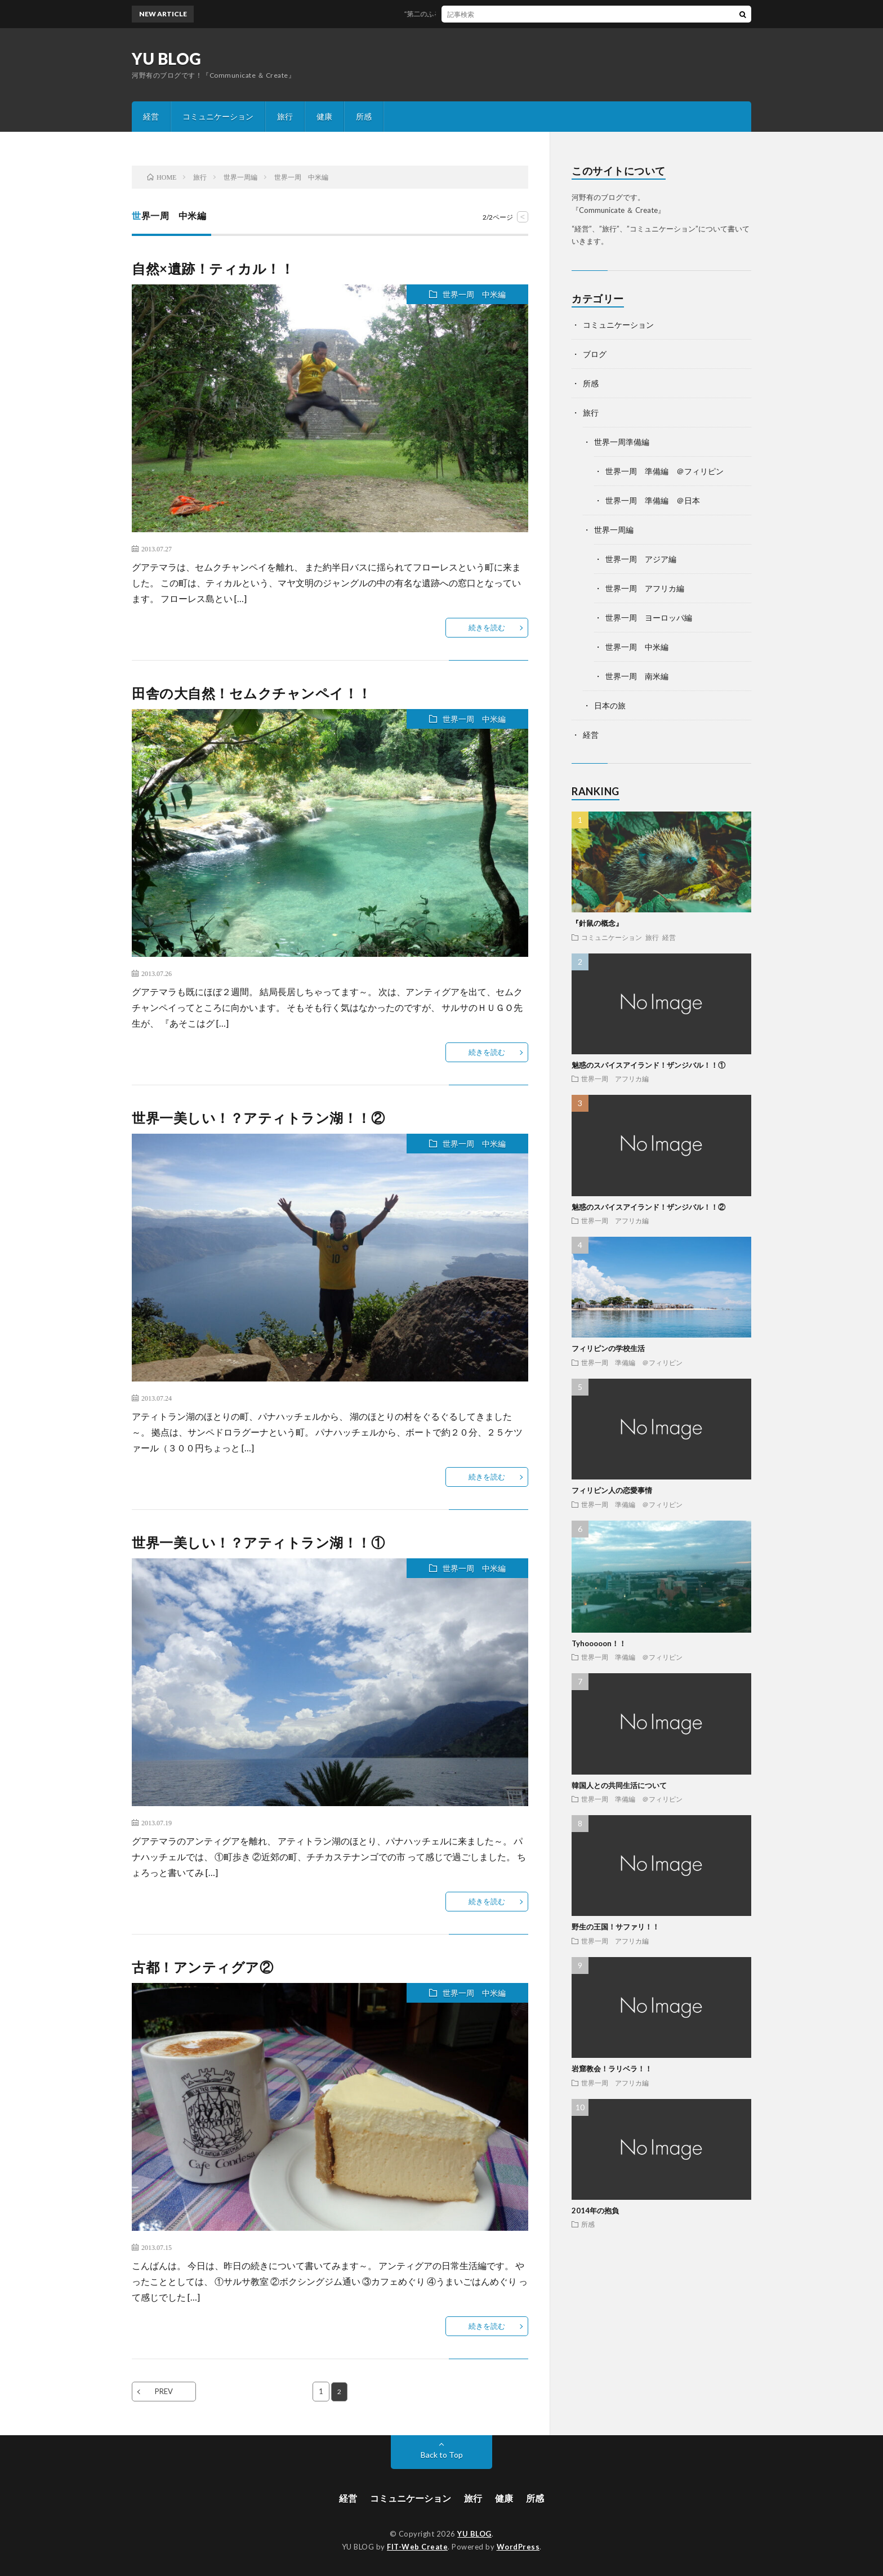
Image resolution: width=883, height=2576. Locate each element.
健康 (324, 116)
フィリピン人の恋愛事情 (612, 1490)
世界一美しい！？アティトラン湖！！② (258, 1117)
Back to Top (442, 2454)
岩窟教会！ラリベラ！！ (612, 2068)
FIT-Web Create (417, 2546)
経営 (151, 116)
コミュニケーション (217, 116)
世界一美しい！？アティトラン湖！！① (258, 1542)
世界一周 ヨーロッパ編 (648, 617)
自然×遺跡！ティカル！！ (213, 268)
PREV (164, 2391)
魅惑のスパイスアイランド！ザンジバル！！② (648, 1206)
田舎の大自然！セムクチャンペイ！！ (252, 693)
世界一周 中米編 (474, 294)
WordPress (518, 2546)
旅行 (285, 116)
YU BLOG (167, 58)
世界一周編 (614, 529)
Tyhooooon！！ (599, 1643)
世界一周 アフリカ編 (644, 588)
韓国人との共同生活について (619, 1785)
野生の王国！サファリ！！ (615, 1926)
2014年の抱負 (595, 2210)
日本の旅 (610, 705)
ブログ (594, 354)
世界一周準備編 (621, 442)
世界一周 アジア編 (640, 559)
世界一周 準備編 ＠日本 (652, 500)
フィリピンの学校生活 (608, 1348)
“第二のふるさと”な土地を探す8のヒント (476, 14)
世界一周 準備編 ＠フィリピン (664, 471)
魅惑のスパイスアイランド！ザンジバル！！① (648, 1064)
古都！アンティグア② (202, 1967)
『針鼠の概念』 (597, 923)
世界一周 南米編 (636, 676)
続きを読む (487, 627)
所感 (364, 116)
